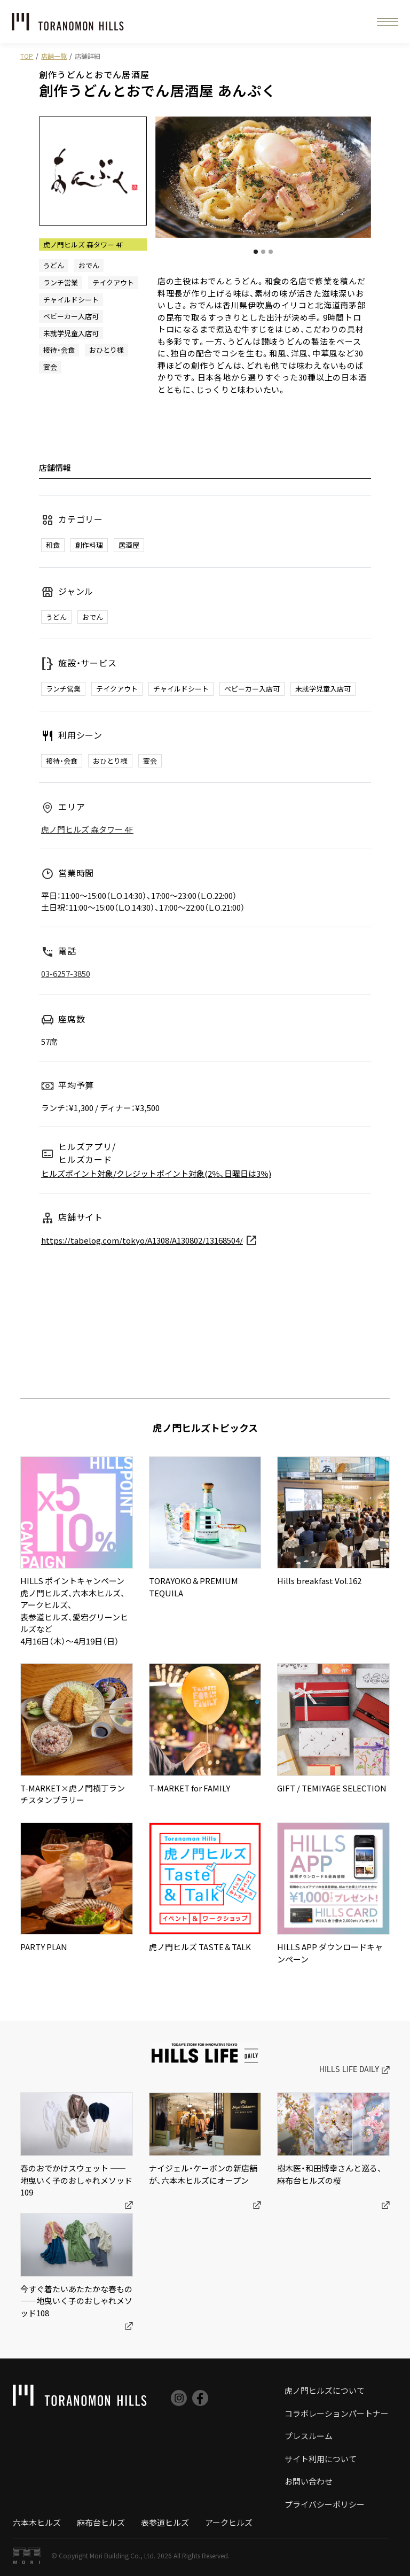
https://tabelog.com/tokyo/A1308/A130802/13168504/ (142, 1240)
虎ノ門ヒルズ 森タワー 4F (87, 829)
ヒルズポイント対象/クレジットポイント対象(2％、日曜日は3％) (156, 1173)
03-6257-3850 (65, 973)
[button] (387, 22)
